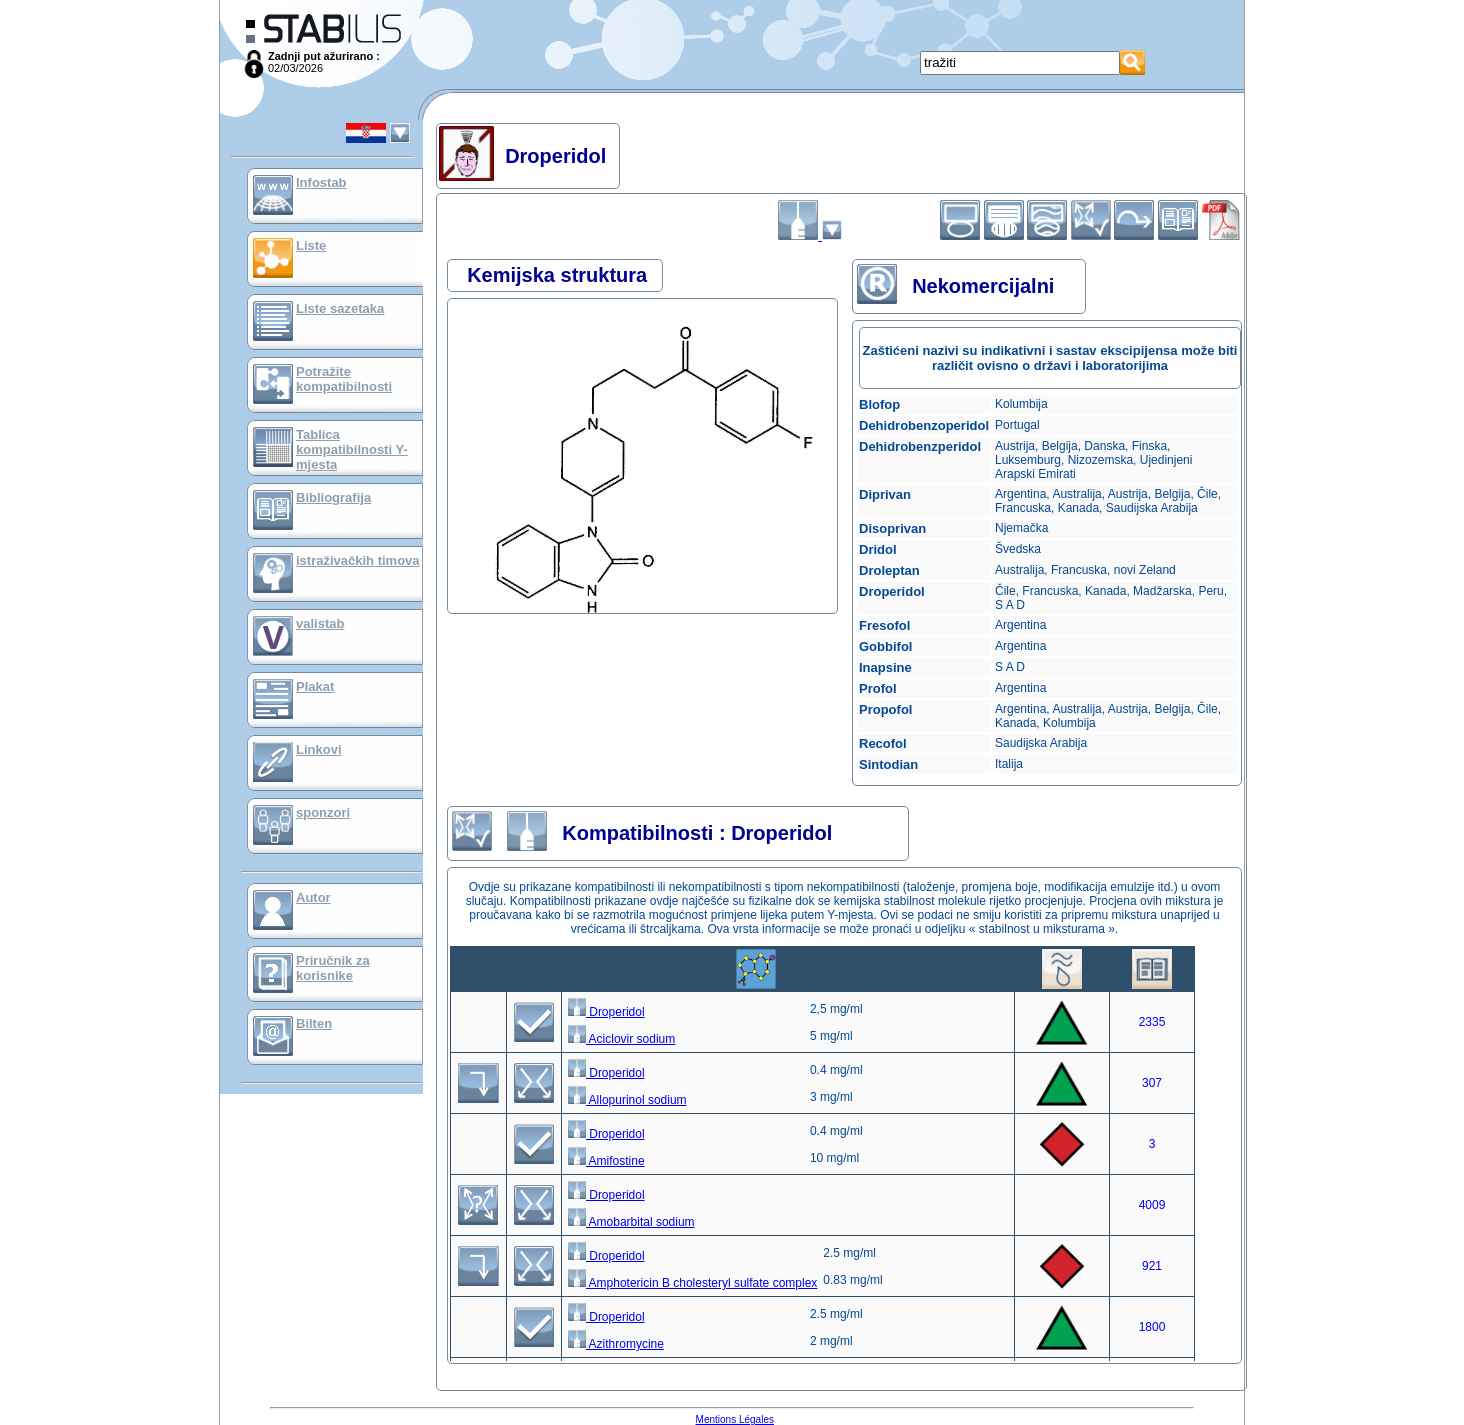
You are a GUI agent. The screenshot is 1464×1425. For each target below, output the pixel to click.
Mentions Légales (735, 1419)
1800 (1152, 1327)
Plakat (315, 686)
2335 (1152, 1022)
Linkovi (319, 749)
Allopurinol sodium (627, 1100)
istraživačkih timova (358, 560)
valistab (320, 623)
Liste (311, 245)
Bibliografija (333, 497)
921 (1152, 1266)
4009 (1152, 1205)
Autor (313, 897)
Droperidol (606, 1012)
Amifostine (606, 1161)
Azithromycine (616, 1344)
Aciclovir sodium (621, 1039)
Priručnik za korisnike (333, 968)
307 (1152, 1083)
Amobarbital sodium (631, 1222)
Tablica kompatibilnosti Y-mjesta (352, 449)
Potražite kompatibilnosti (344, 379)
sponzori (323, 812)
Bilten (314, 1023)
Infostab (321, 182)
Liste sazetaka (340, 308)
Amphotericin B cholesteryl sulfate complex (692, 1283)
